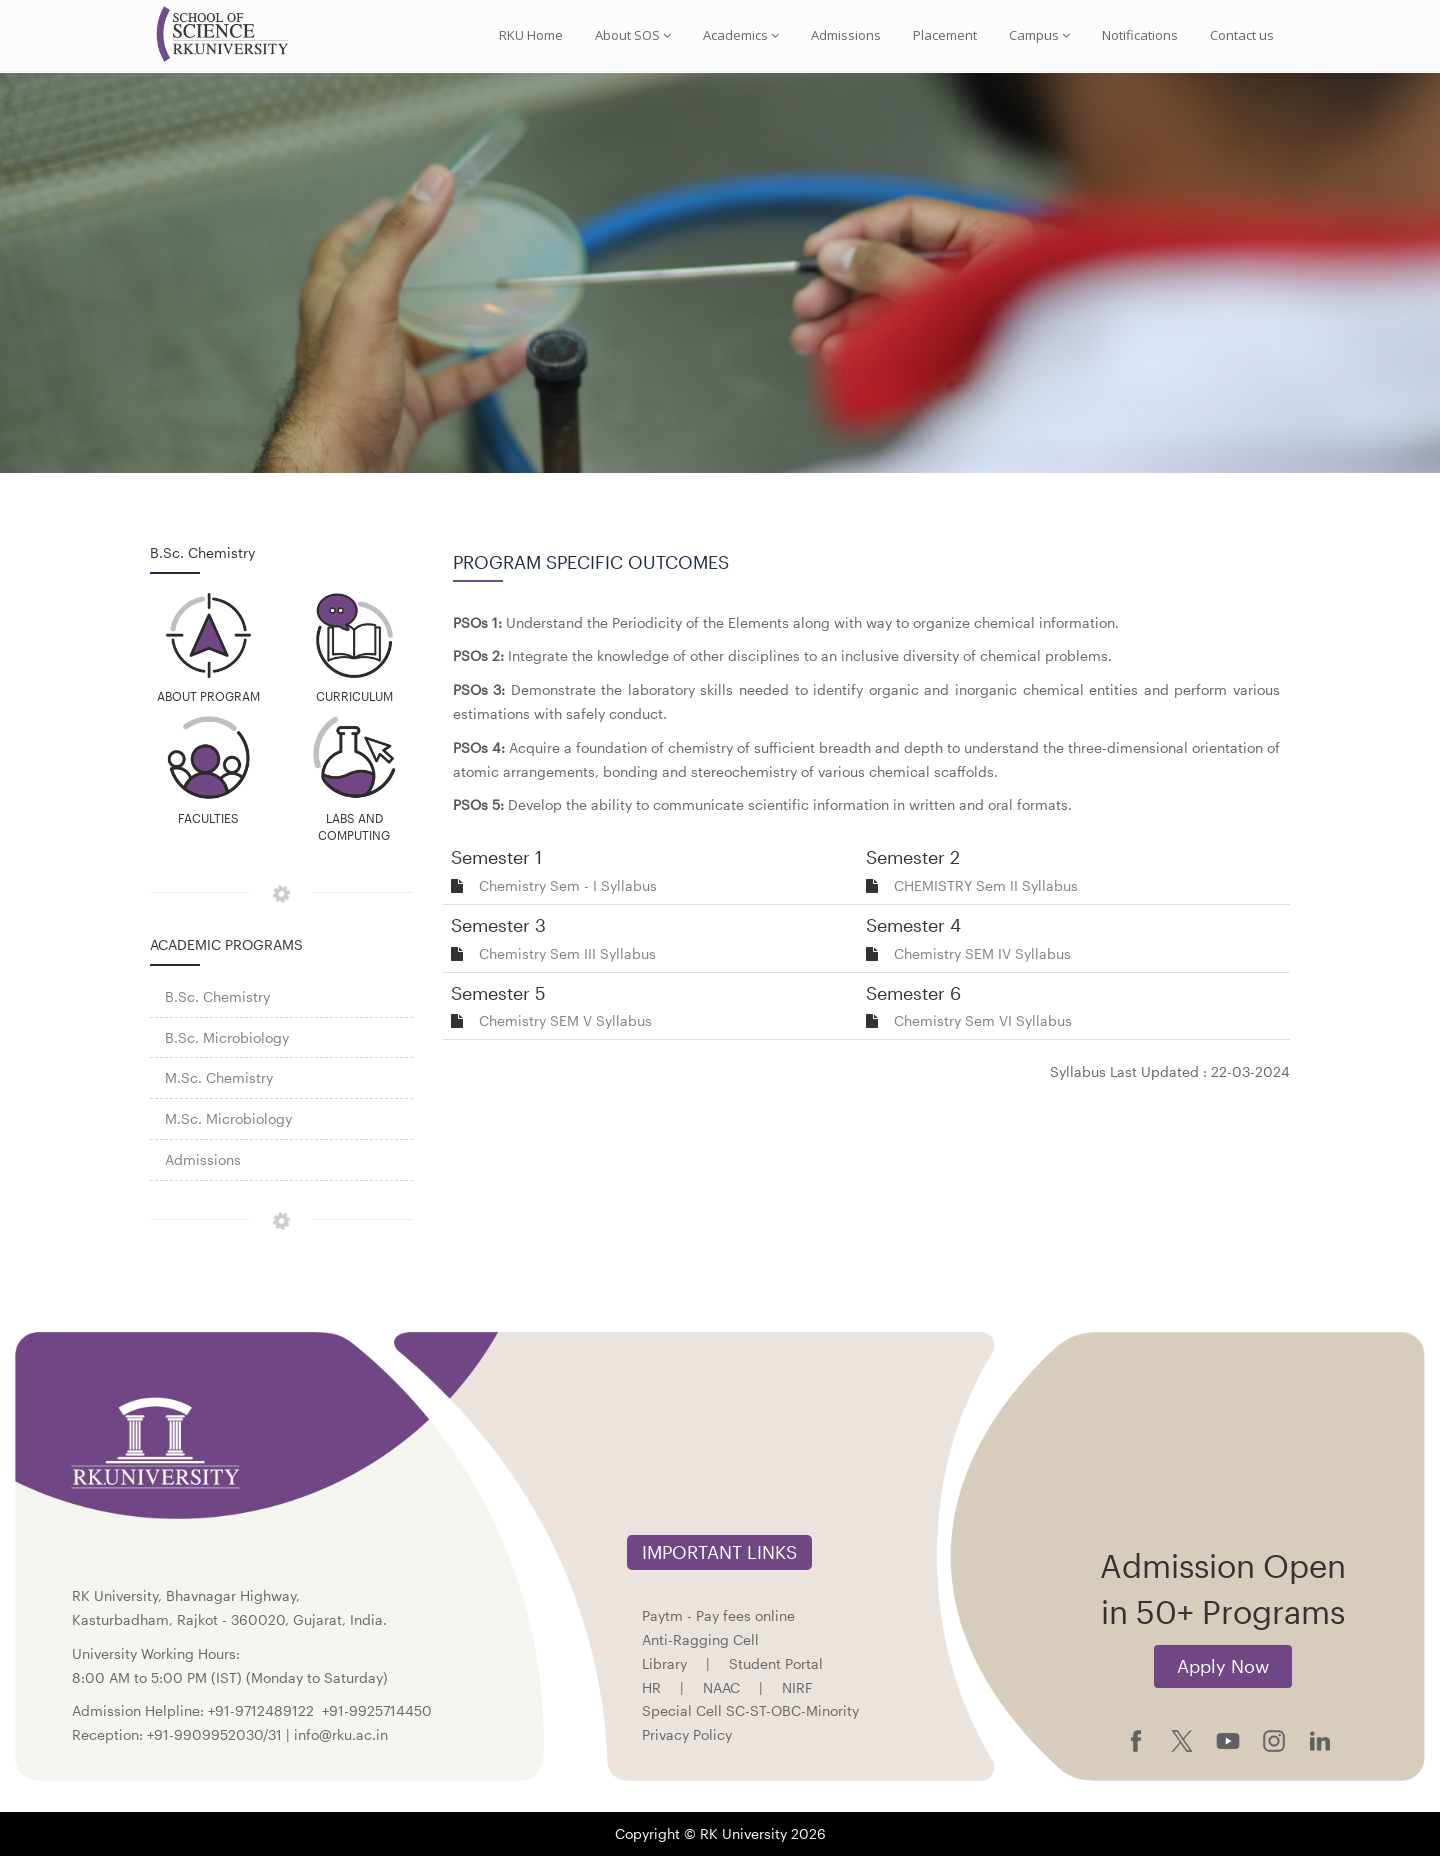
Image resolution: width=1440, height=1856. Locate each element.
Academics (741, 35)
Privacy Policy (687, 1734)
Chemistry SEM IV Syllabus (982, 953)
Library (664, 1663)
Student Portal (776, 1663)
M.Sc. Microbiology (228, 1118)
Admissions (846, 35)
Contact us (1242, 35)
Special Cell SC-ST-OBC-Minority (750, 1710)
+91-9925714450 (377, 1710)
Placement (945, 35)
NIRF (797, 1687)
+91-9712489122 (261, 1710)
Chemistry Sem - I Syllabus (568, 885)
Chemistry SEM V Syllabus (565, 1020)
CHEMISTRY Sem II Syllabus (986, 885)
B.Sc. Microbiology (227, 1037)
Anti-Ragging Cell (700, 1639)
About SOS (633, 35)
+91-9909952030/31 (216, 1734)
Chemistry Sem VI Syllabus (983, 1020)
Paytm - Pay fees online (718, 1615)
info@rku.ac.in (341, 1734)
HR (651, 1687)
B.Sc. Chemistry (217, 996)
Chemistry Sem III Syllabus (567, 953)
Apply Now (1223, 1666)
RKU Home (531, 35)
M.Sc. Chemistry (219, 1077)
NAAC (721, 1687)
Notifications (1140, 35)
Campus (1039, 35)
